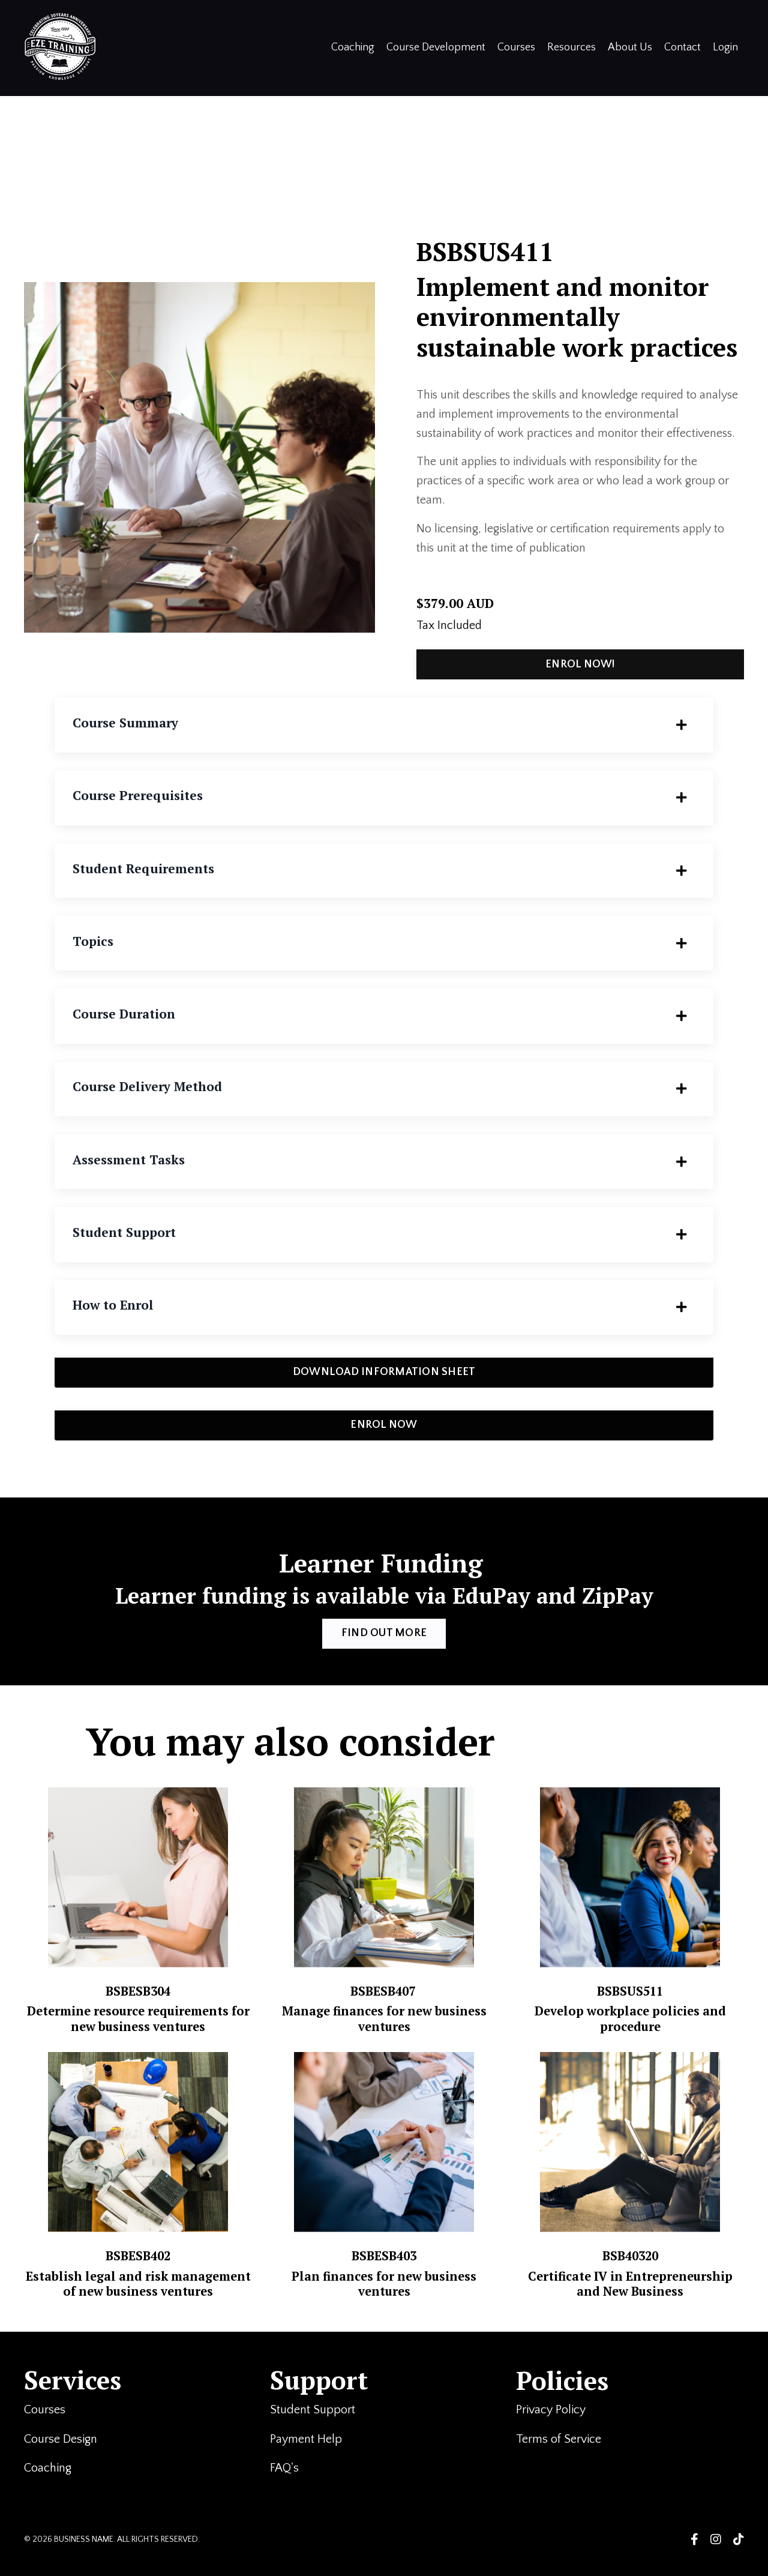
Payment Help (306, 2457)
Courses (516, 47)
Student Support (314, 2428)
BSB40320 (630, 2267)
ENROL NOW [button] (383, 1430)
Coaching (352, 47)
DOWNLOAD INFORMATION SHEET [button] (384, 1377)
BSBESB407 (384, 1996)
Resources (571, 47)
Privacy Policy (551, 2428)
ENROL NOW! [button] (581, 666)
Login (725, 47)
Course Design (60, 2457)
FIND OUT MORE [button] (384, 1639)
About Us (630, 47)
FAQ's (286, 2486)
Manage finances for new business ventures (384, 2023)
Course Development (435, 47)
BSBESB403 (384, 2267)
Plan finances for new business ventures (384, 2295)
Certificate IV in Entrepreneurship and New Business (630, 2295)
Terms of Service (560, 2457)
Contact (682, 47)
